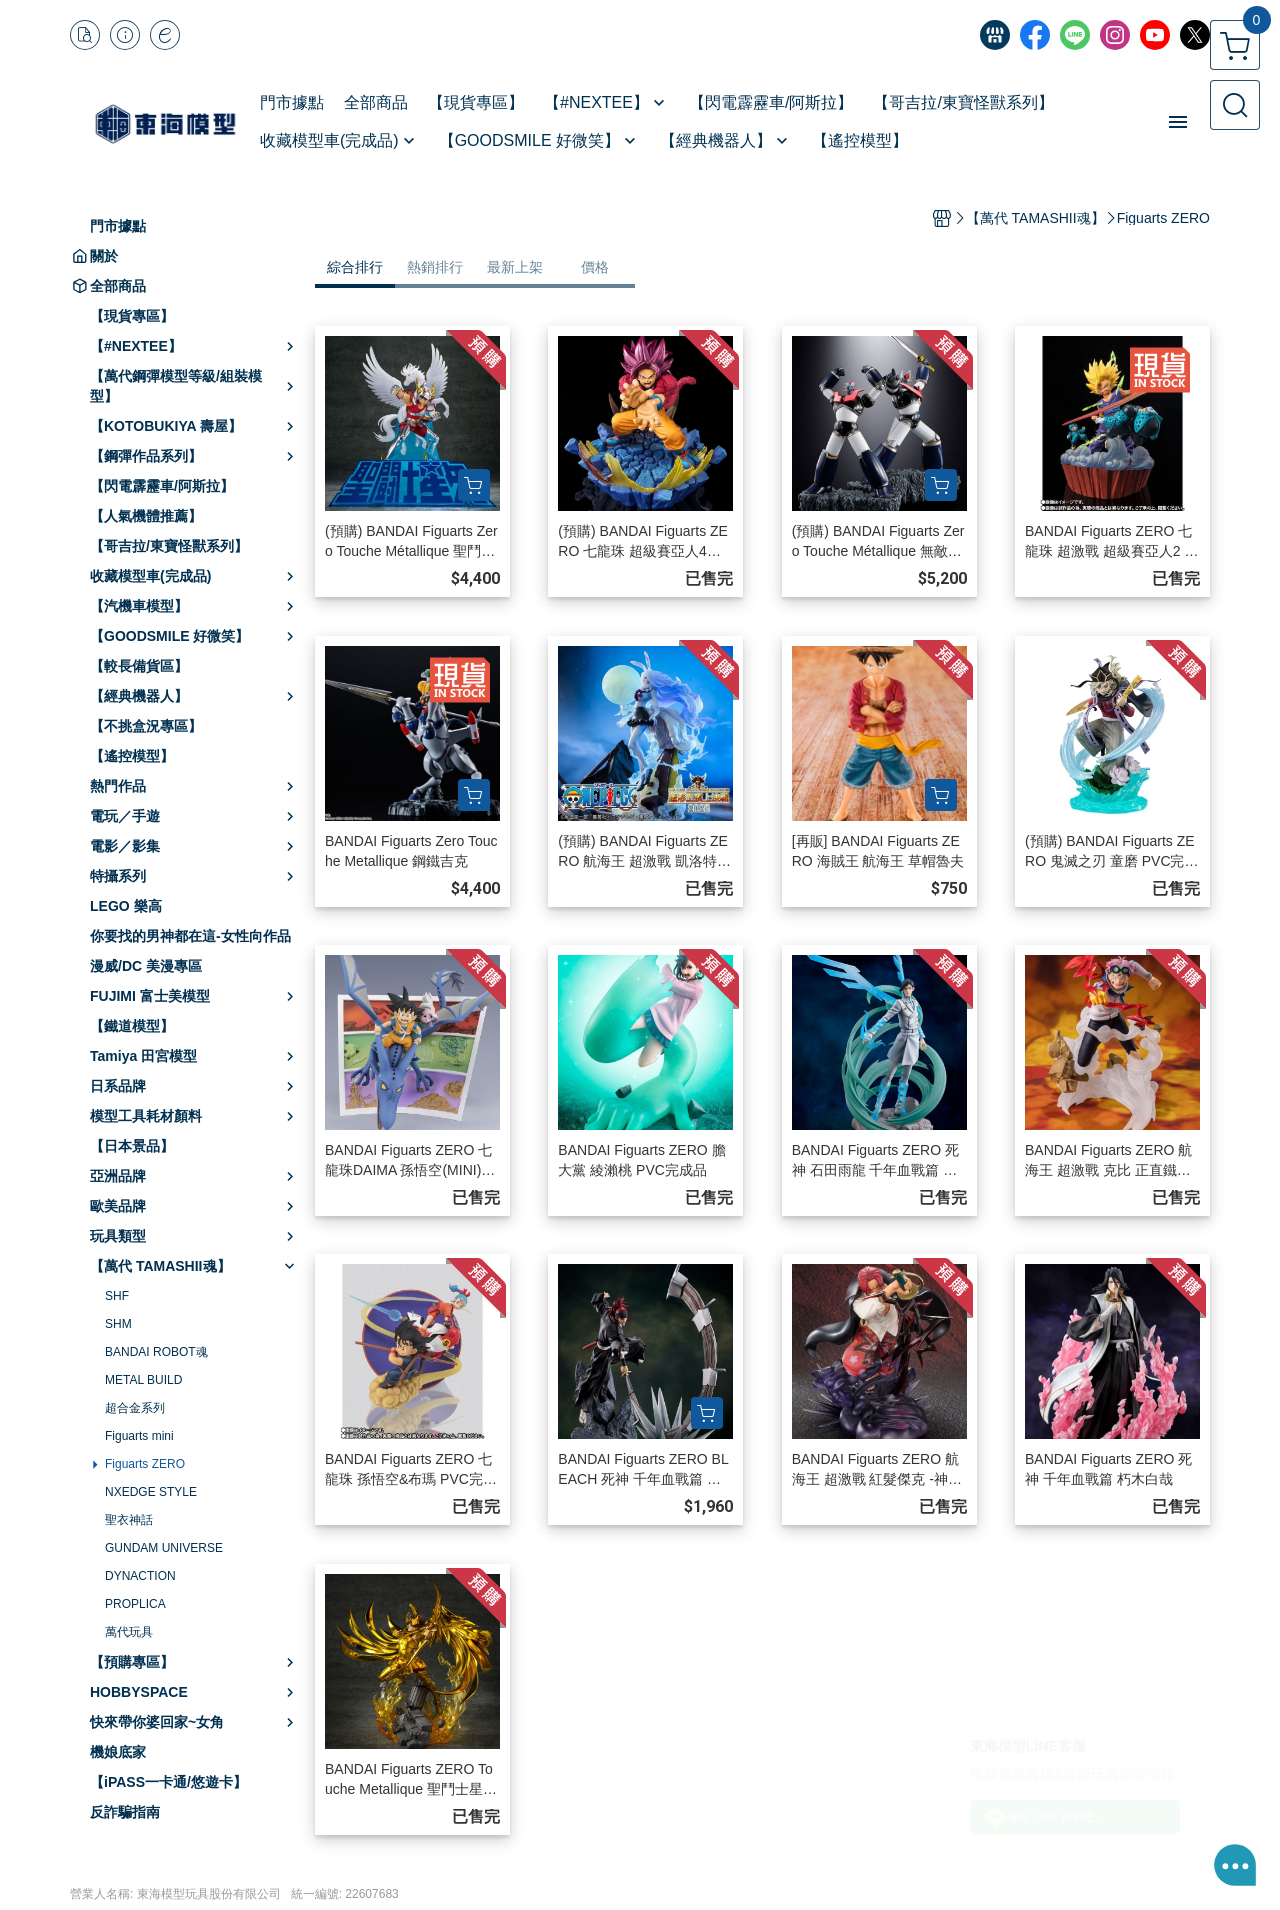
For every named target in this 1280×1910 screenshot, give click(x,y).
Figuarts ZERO (145, 1464)
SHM (118, 1324)
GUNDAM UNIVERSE (164, 1548)
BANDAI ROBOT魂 (156, 1352)
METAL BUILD (143, 1380)
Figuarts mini (139, 1436)
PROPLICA (135, 1604)
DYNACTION (140, 1576)
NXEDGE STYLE (151, 1492)
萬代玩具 (129, 1632)
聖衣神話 (129, 1520)
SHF (117, 1296)
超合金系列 (135, 1408)
